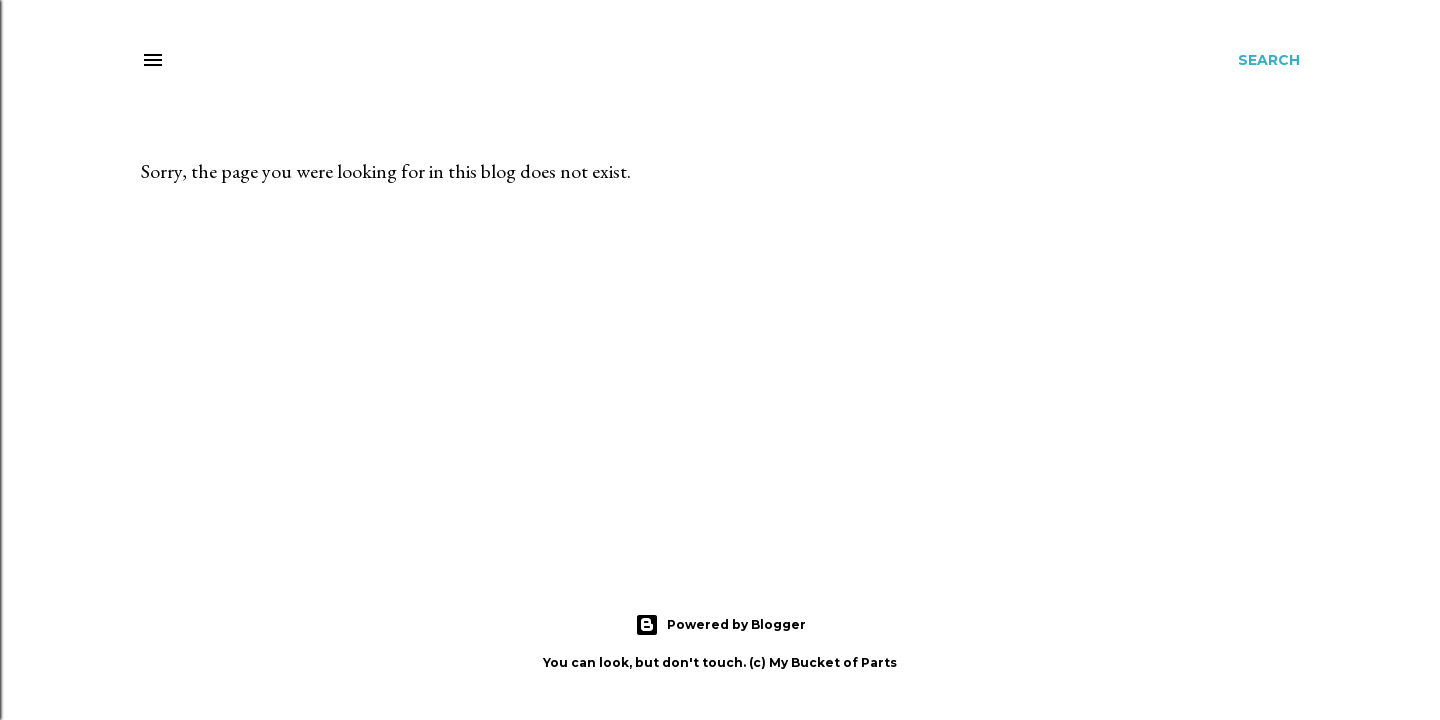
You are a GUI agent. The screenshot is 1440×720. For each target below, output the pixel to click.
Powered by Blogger (720, 625)
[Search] (1269, 60)
